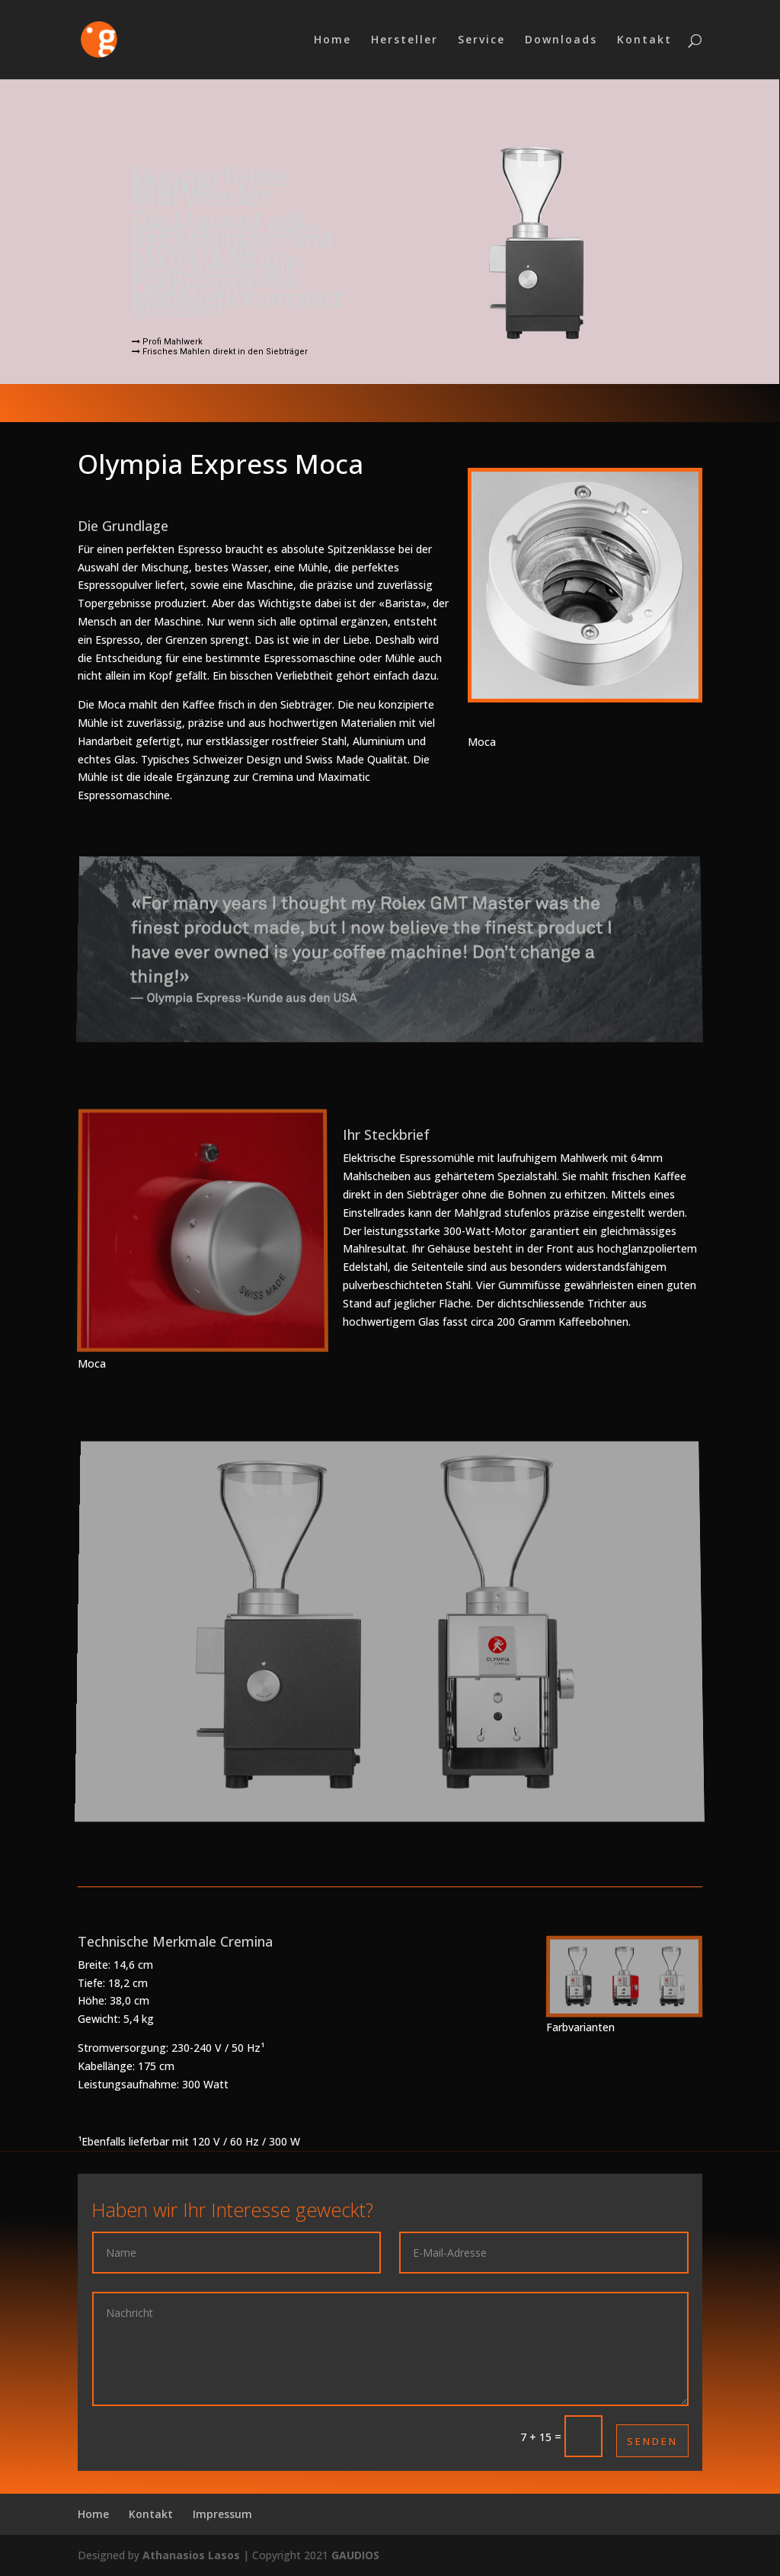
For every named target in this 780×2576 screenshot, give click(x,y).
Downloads (561, 40)
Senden (652, 2441)
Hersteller (404, 40)
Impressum (222, 2514)
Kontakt (644, 40)
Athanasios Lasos (191, 2555)
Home (332, 40)
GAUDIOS (355, 2555)
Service (481, 40)
